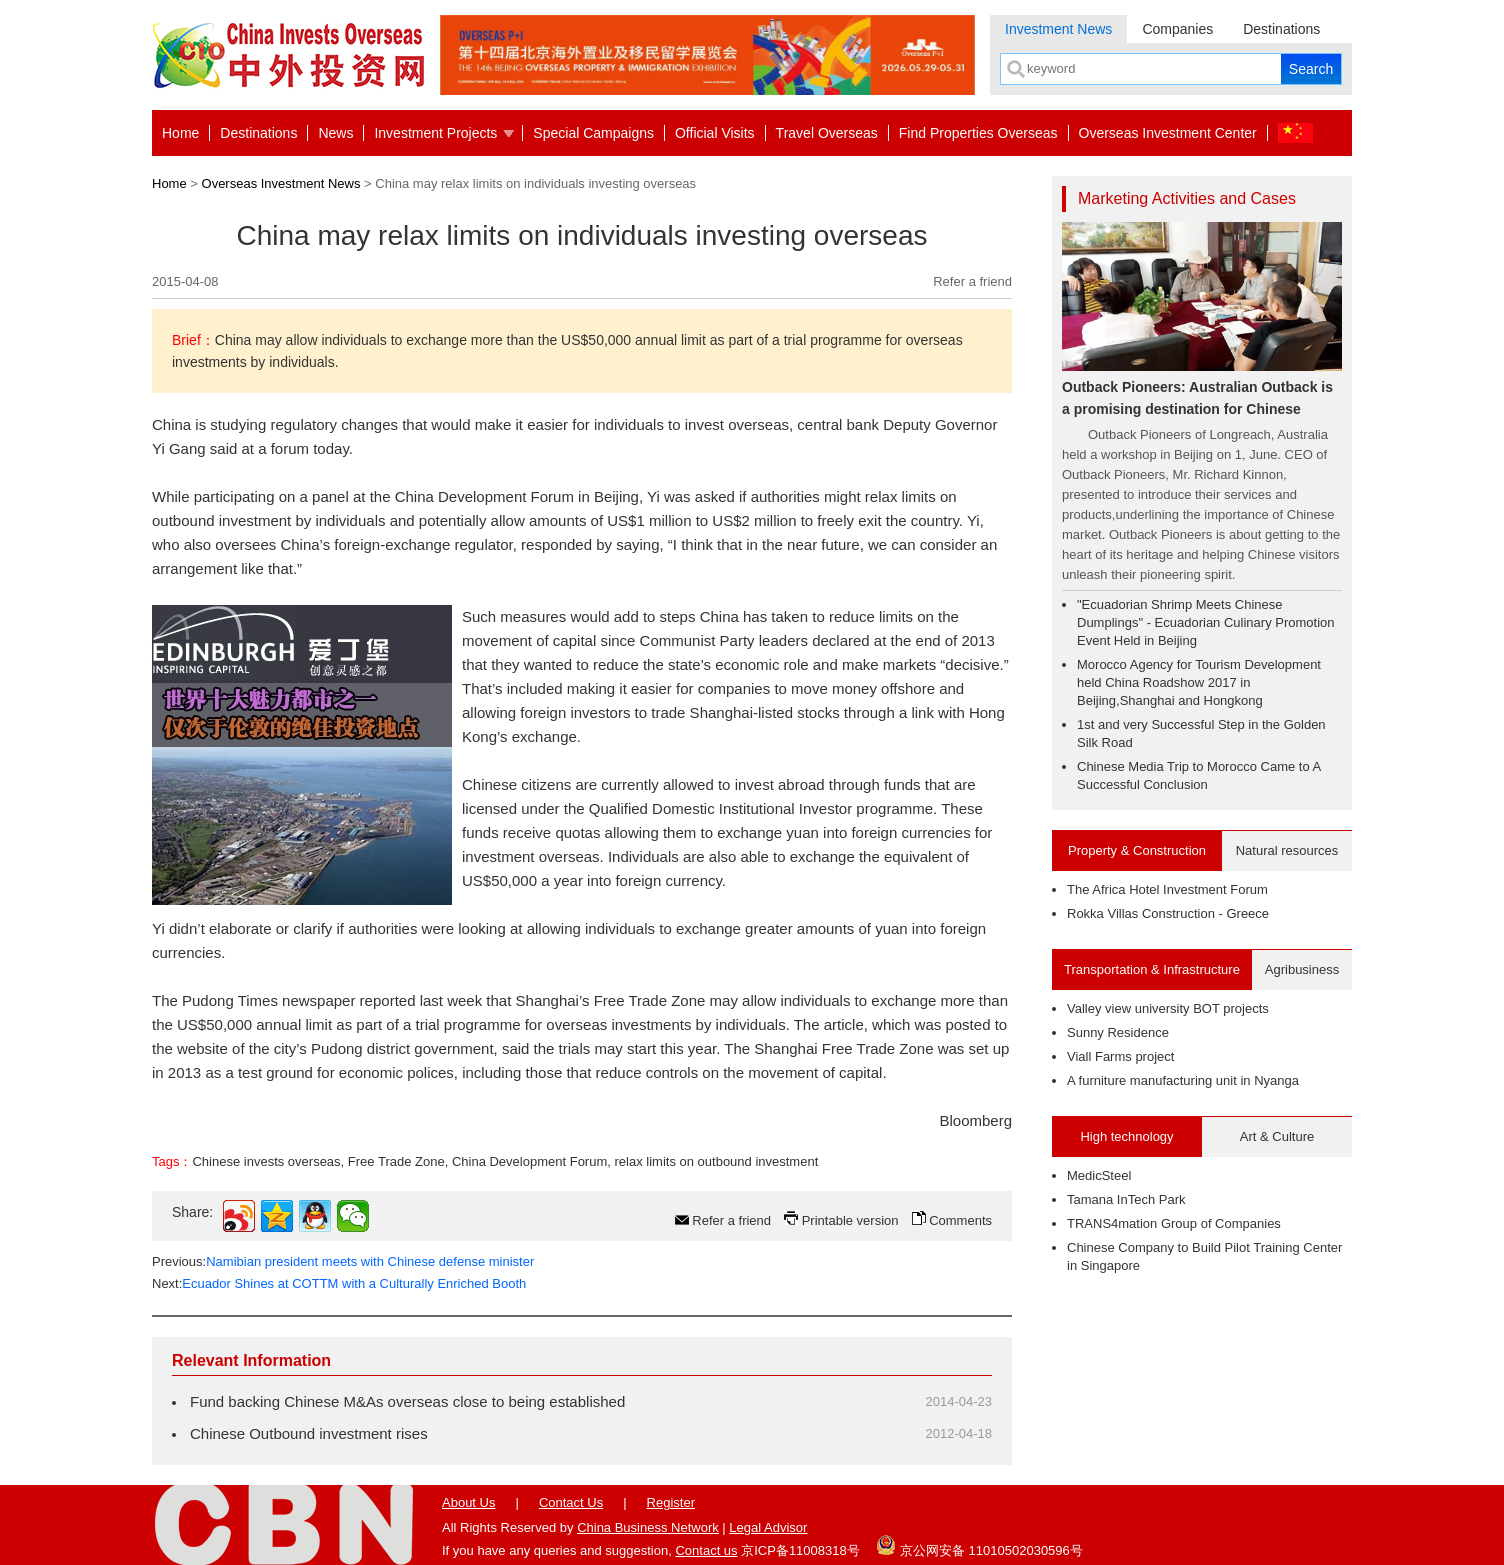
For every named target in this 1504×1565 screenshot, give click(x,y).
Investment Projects (435, 133)
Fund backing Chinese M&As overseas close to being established (407, 1401)
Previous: (343, 1261)
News (335, 133)
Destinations (1281, 29)
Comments (960, 1220)
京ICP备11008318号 (800, 1550)
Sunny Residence (1118, 1032)
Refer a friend (972, 281)
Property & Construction (1137, 850)
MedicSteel (1099, 1175)
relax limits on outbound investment (717, 1161)
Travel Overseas (827, 133)
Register (671, 1502)
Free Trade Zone (396, 1161)
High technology (1126, 1136)
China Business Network (648, 1527)
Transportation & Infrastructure (1152, 969)
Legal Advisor (768, 1527)
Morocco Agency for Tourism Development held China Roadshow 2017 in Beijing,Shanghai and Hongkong (1199, 682)
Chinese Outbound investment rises (309, 1433)
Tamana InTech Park (1126, 1199)
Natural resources (1287, 850)
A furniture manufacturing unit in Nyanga (1183, 1080)
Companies (1177, 29)
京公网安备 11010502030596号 (979, 1545)
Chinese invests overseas (266, 1161)
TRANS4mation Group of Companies (1174, 1223)
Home (180, 133)
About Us (468, 1502)
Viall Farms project (1120, 1056)
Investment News (1058, 29)
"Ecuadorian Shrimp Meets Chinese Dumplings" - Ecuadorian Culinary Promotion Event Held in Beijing (1206, 622)
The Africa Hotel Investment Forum (1167, 889)
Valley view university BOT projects (1168, 1008)
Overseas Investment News (281, 183)
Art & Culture (1277, 1136)
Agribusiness (1302, 969)
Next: (339, 1283)
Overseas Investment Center (1168, 133)
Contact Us (571, 1502)
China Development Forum (529, 1161)
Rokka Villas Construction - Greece (1168, 913)
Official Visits (715, 133)
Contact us (706, 1550)
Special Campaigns (593, 133)
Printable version (850, 1220)
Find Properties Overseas (978, 133)
